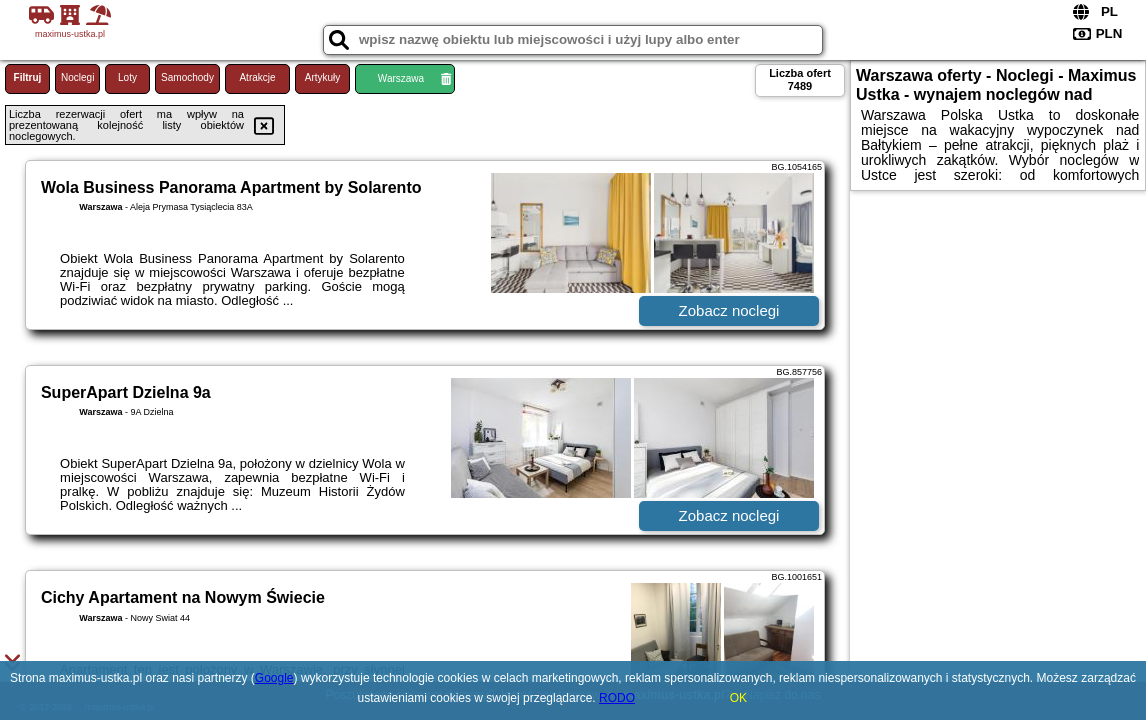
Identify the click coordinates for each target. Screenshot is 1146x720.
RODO (617, 698)
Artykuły (323, 77)
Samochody (187, 77)
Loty (127, 77)
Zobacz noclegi (729, 310)
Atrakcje (257, 77)
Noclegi (77, 77)
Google (274, 678)
